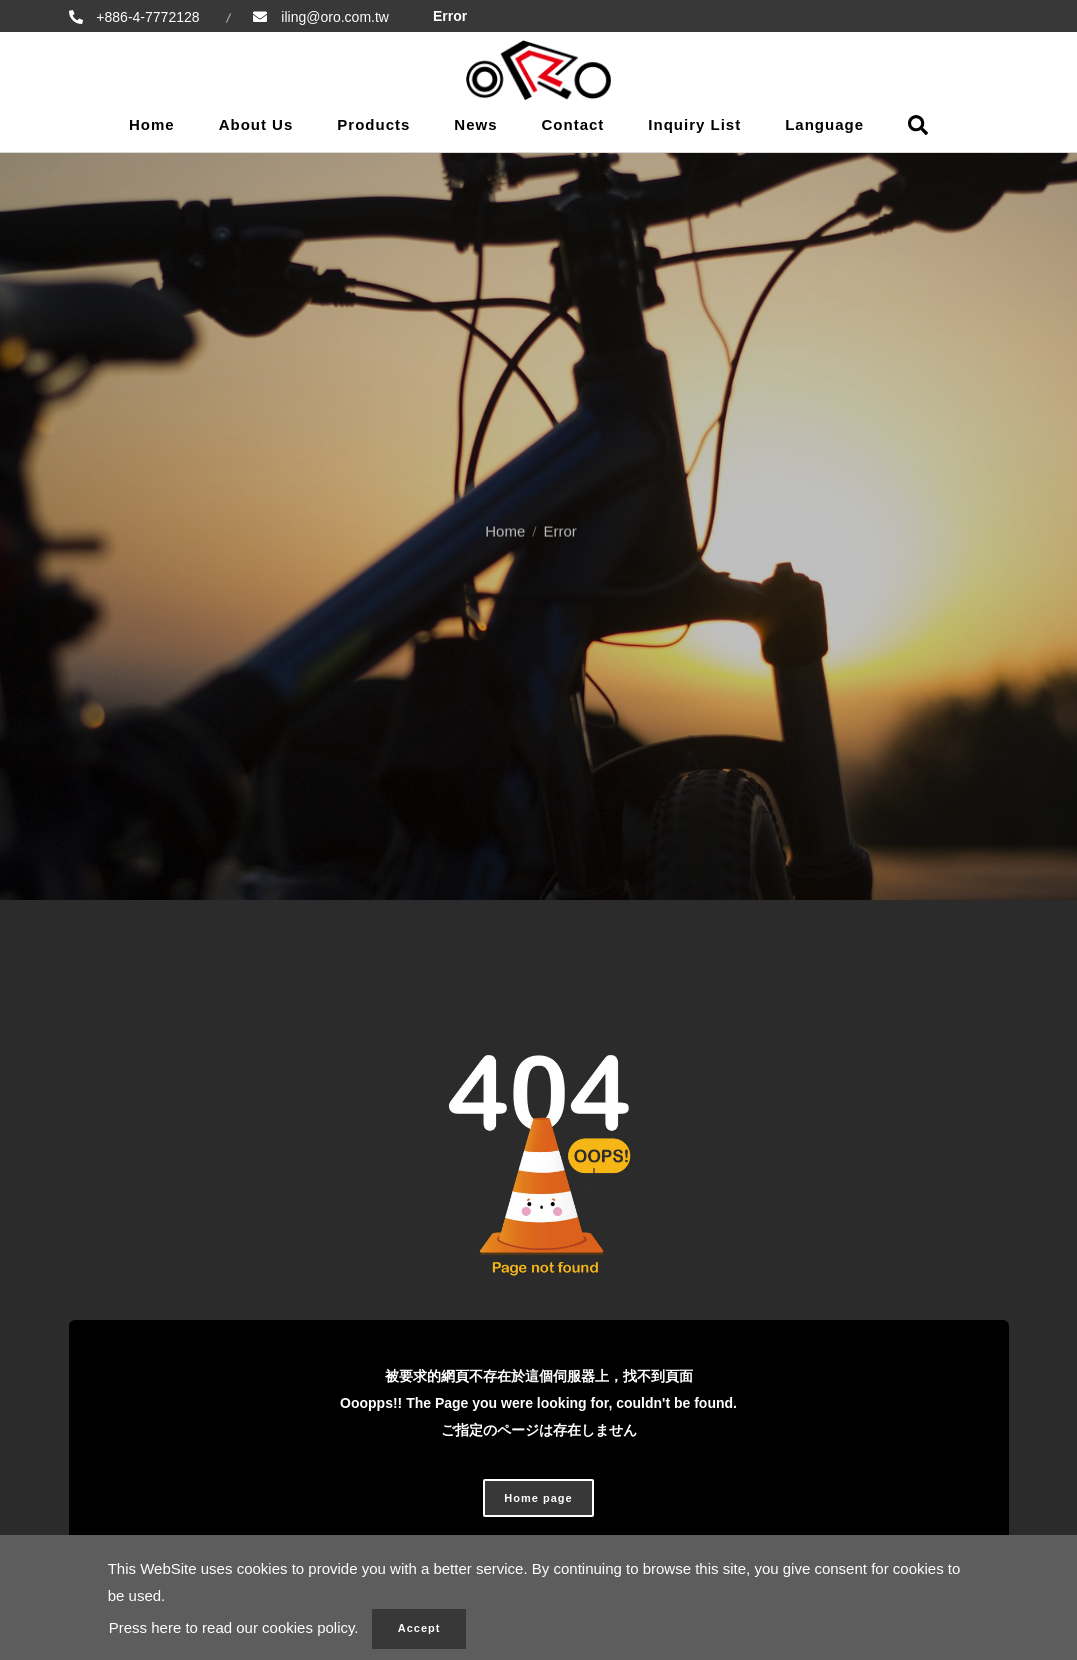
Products (373, 124)
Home (152, 124)
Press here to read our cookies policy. (234, 1627)
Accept (419, 1628)
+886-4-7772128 (146, 17)
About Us (256, 124)
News (475, 124)
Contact (573, 124)
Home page (538, 1498)
